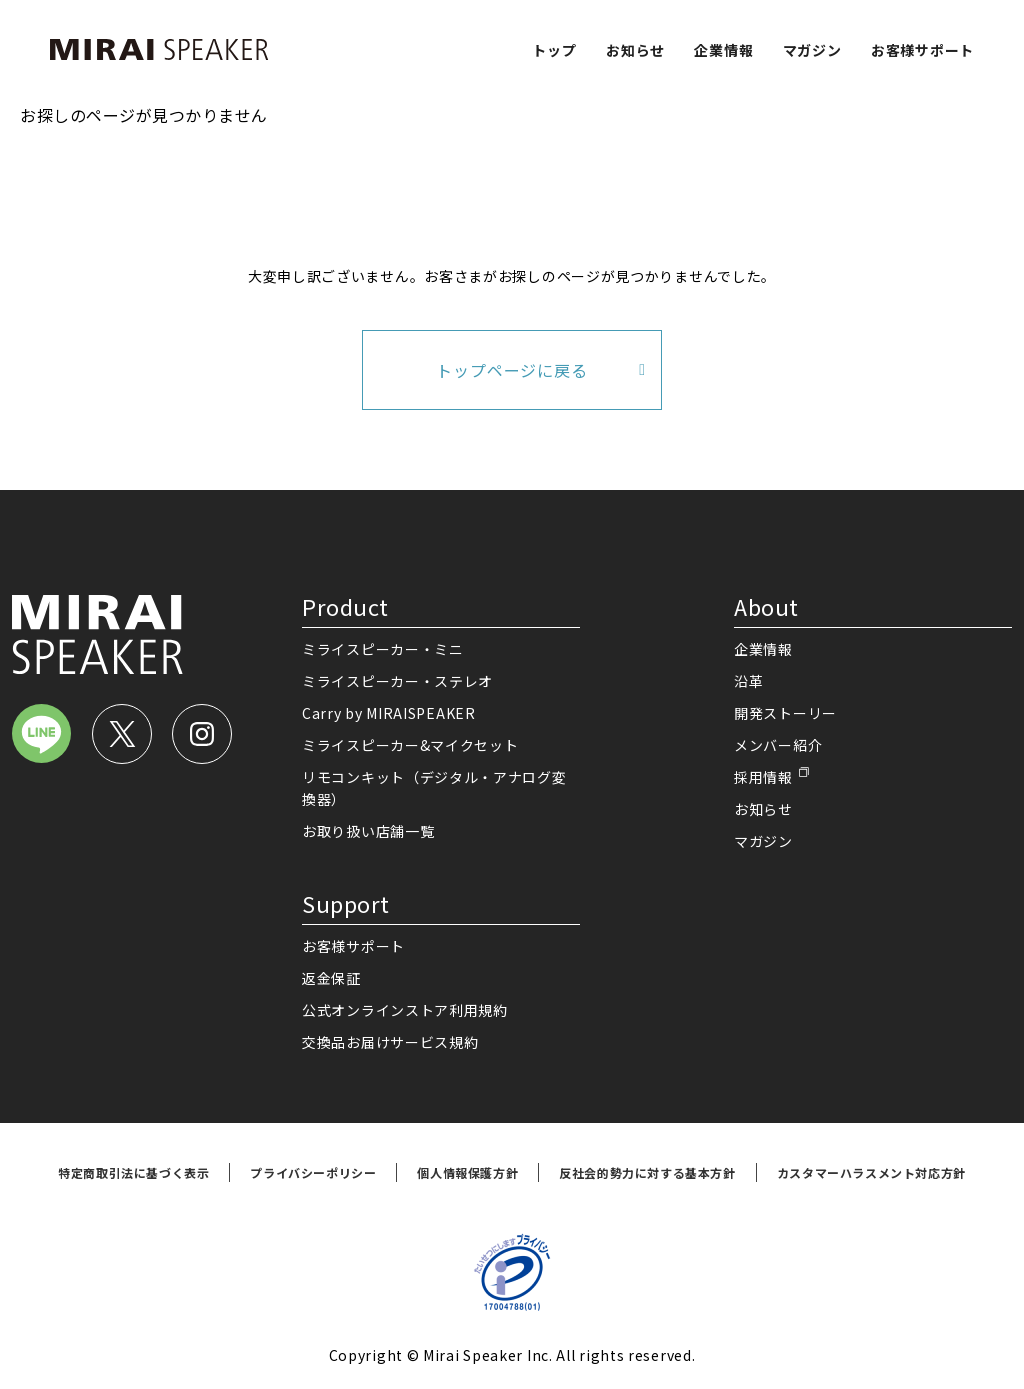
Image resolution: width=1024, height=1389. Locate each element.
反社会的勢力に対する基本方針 (647, 1172)
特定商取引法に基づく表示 (133, 1172)
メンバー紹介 (778, 745)
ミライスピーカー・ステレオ (397, 681)
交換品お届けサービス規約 (390, 1042)
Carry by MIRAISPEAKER (389, 713)
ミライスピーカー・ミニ (383, 649)
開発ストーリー (785, 713)
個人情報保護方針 (467, 1172)
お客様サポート (922, 50)
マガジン (812, 50)
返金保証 (331, 978)
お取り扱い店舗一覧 (368, 831)
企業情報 (723, 50)
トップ (554, 50)
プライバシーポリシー (313, 1172)
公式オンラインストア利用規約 (405, 1010)
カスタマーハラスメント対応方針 (871, 1172)
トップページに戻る (511, 370)
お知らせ (635, 50)
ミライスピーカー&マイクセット (410, 745)
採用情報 (763, 777)
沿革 (748, 681)
